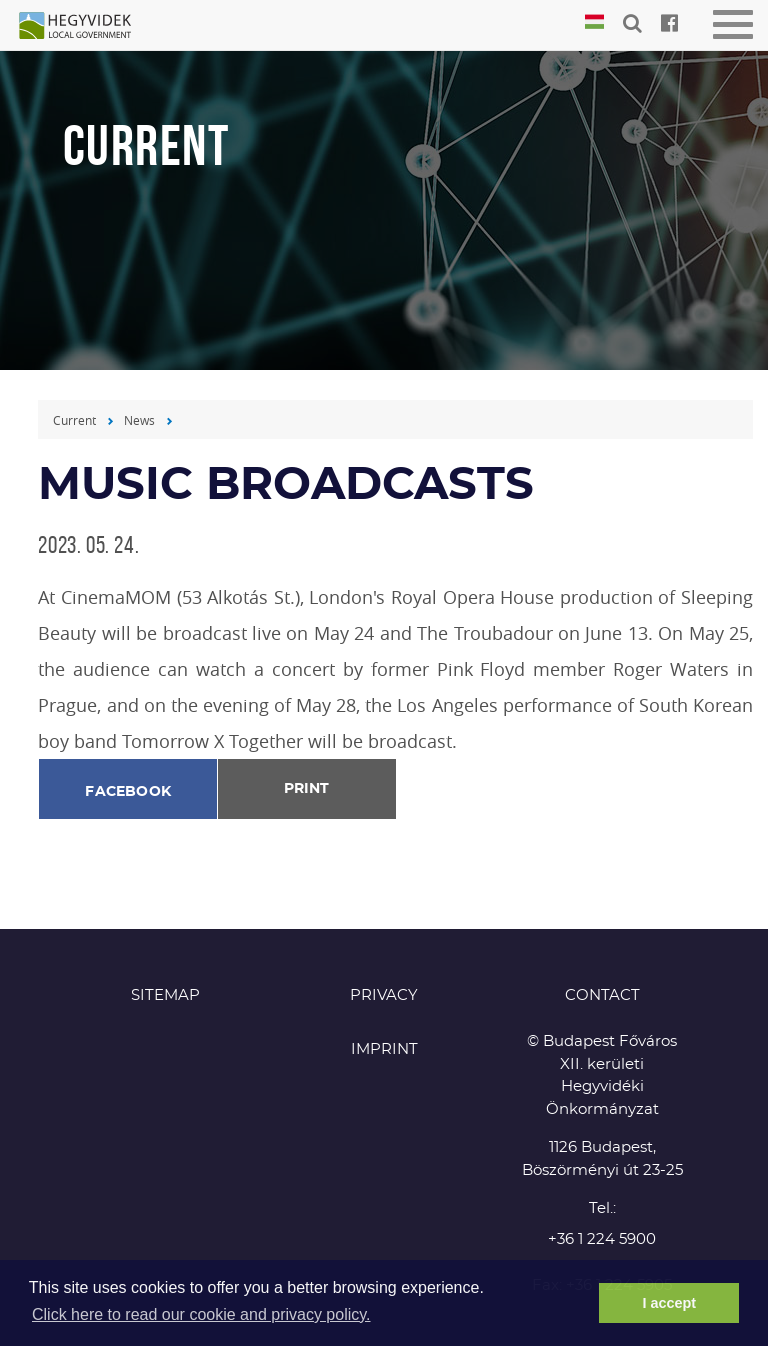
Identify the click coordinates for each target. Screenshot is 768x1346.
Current (74, 420)
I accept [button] (669, 1303)
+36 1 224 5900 (602, 1239)
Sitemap (165, 995)
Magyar (594, 22)
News (139, 420)
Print (306, 789)
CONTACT (602, 995)
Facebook (128, 792)
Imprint (384, 1049)
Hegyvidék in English (85, 27)
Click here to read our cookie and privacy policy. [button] (201, 1314)
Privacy (384, 995)
